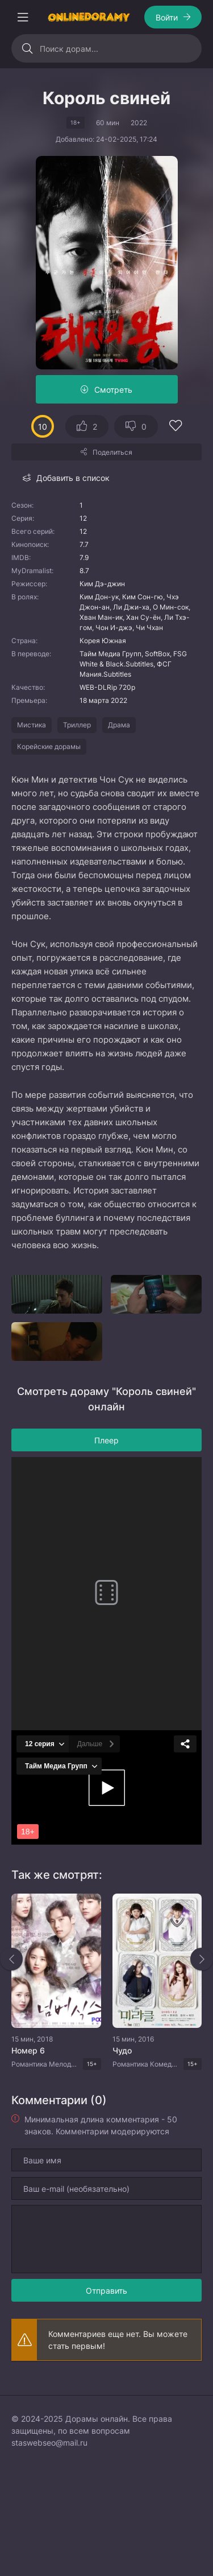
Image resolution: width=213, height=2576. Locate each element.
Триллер (77, 725)
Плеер (106, 1440)
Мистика (31, 725)
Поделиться (112, 452)
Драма (119, 725)
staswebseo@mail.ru (49, 2442)
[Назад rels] (11, 1959)
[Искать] (27, 48)
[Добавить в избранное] (175, 427)
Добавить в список (73, 478)
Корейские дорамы (49, 746)
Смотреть (113, 389)
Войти (167, 17)
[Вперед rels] (201, 1959)
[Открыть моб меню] (22, 17)
